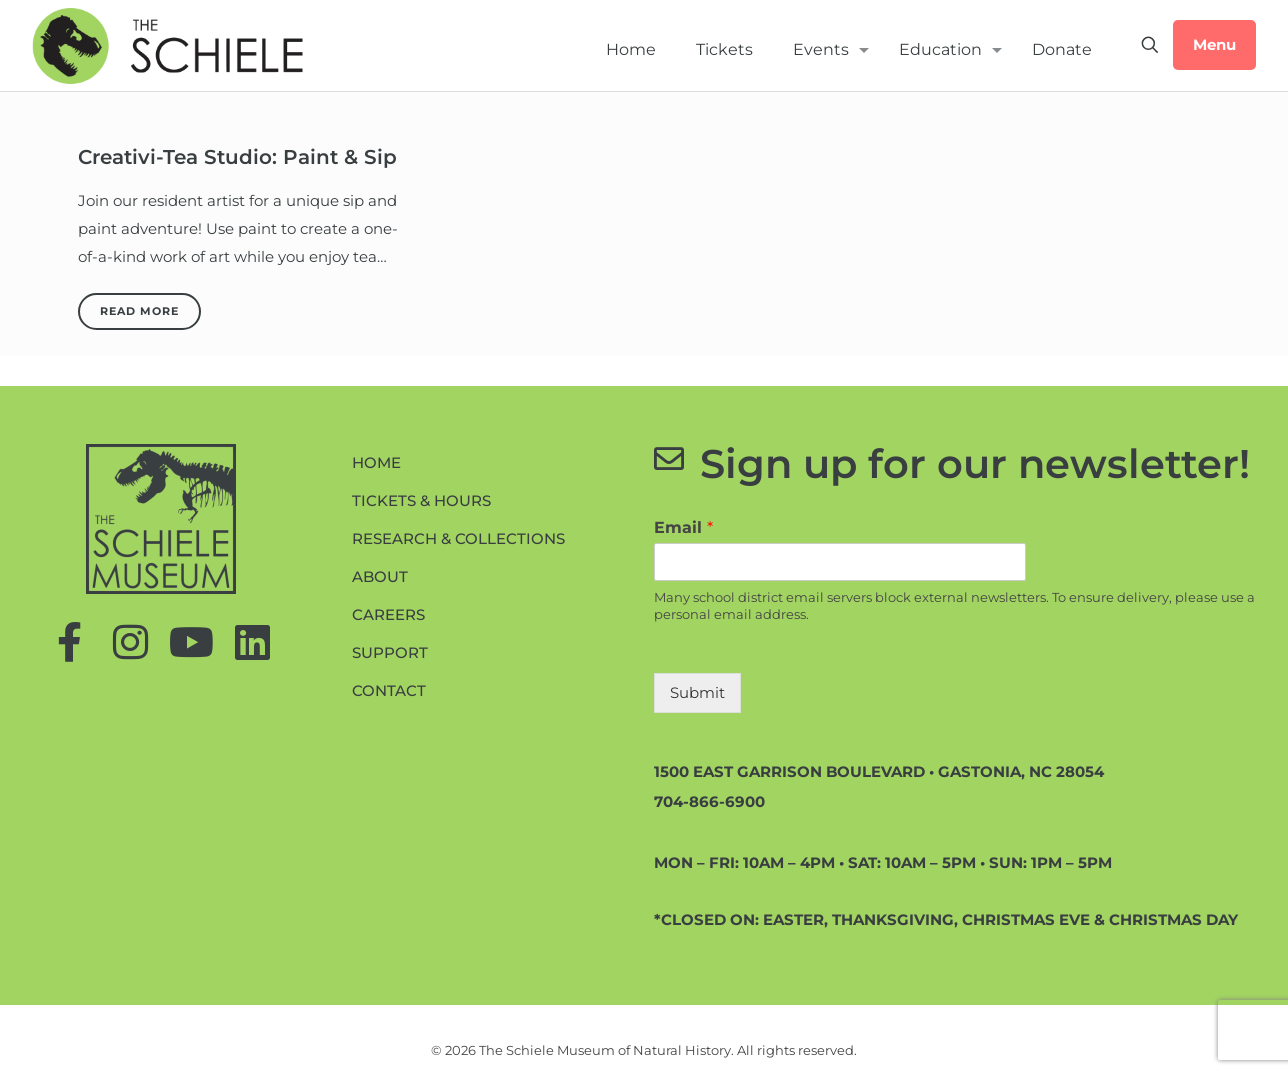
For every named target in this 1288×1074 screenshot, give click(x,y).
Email (683, 527)
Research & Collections (458, 538)
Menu (1214, 44)
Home (376, 462)
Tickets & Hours (421, 500)
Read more (139, 311)
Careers (388, 614)
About (380, 576)
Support (390, 652)
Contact (389, 690)
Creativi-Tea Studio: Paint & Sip (237, 157)
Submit (697, 692)
